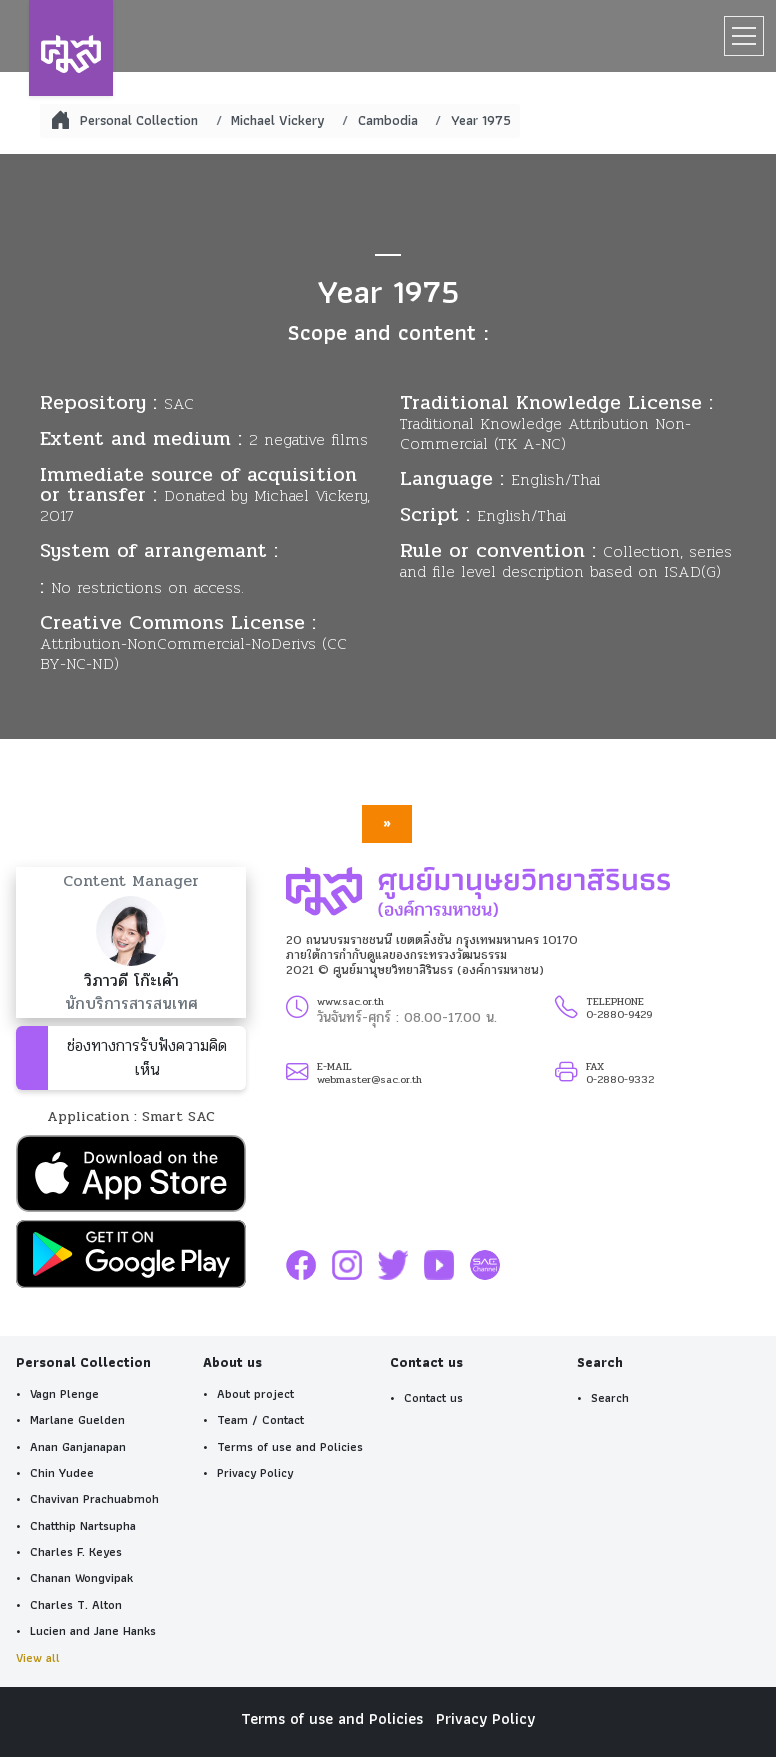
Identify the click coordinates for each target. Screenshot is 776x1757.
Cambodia (388, 120)
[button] (131, 1177)
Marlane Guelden (77, 1420)
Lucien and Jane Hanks (93, 1631)
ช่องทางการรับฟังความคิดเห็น (147, 1057)
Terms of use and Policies (290, 1447)
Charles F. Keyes (76, 1552)
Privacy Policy (255, 1473)
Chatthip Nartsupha (83, 1526)
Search (610, 1398)
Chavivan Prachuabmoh (94, 1499)
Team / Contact (260, 1420)
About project (255, 1394)
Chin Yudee (62, 1473)
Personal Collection (139, 120)
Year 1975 (481, 120)
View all (38, 1658)
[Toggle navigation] (744, 36)
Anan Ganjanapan (78, 1447)
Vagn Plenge (64, 1394)
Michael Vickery (277, 120)
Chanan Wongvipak (81, 1578)
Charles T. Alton (76, 1605)
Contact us (433, 1398)
